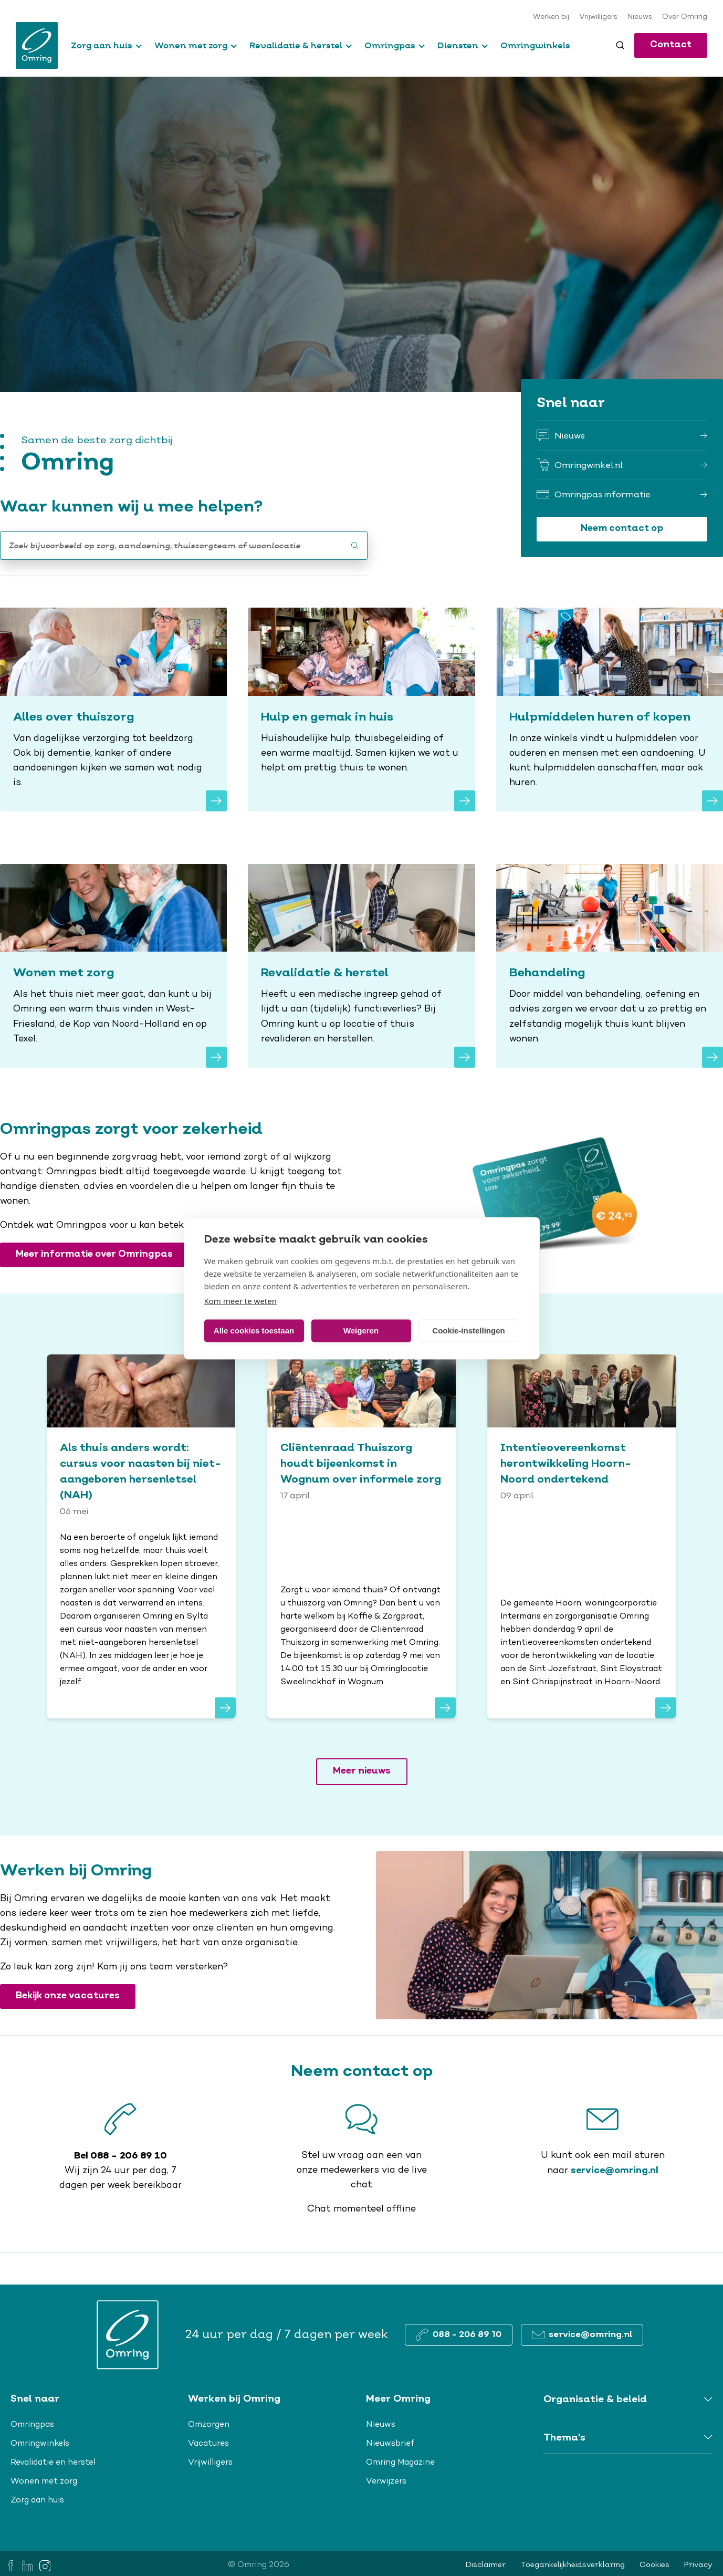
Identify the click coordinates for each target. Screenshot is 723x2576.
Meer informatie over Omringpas (94, 1254)
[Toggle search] (620, 45)
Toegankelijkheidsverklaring (572, 2565)
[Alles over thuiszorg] (113, 709)
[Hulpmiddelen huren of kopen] (609, 709)
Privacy (698, 2565)
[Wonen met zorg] (113, 966)
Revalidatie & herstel (295, 45)
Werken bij (551, 17)
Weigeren (361, 1330)
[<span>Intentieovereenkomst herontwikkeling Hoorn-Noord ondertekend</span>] (581, 1536)
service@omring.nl (614, 2170)
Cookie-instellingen (468, 1330)
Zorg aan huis (101, 45)
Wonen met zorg (190, 45)
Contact (670, 44)
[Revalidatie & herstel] (361, 966)
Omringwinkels (535, 45)
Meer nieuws (362, 1771)
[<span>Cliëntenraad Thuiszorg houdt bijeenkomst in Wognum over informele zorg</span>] (361, 1536)
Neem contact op (622, 528)
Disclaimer (486, 2565)
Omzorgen (208, 2425)
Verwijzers (386, 2481)
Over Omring (684, 17)
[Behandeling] (609, 966)
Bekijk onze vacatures (68, 1995)
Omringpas (389, 45)
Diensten (457, 45)
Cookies (654, 2565)
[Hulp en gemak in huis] (361, 709)
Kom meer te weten (240, 1300)
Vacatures (208, 2443)
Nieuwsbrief (390, 2443)
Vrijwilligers (598, 17)
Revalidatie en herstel (53, 2462)
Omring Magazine (400, 2462)
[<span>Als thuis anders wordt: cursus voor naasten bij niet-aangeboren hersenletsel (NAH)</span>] (141, 1536)
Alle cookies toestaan (254, 1330)
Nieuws (639, 17)
